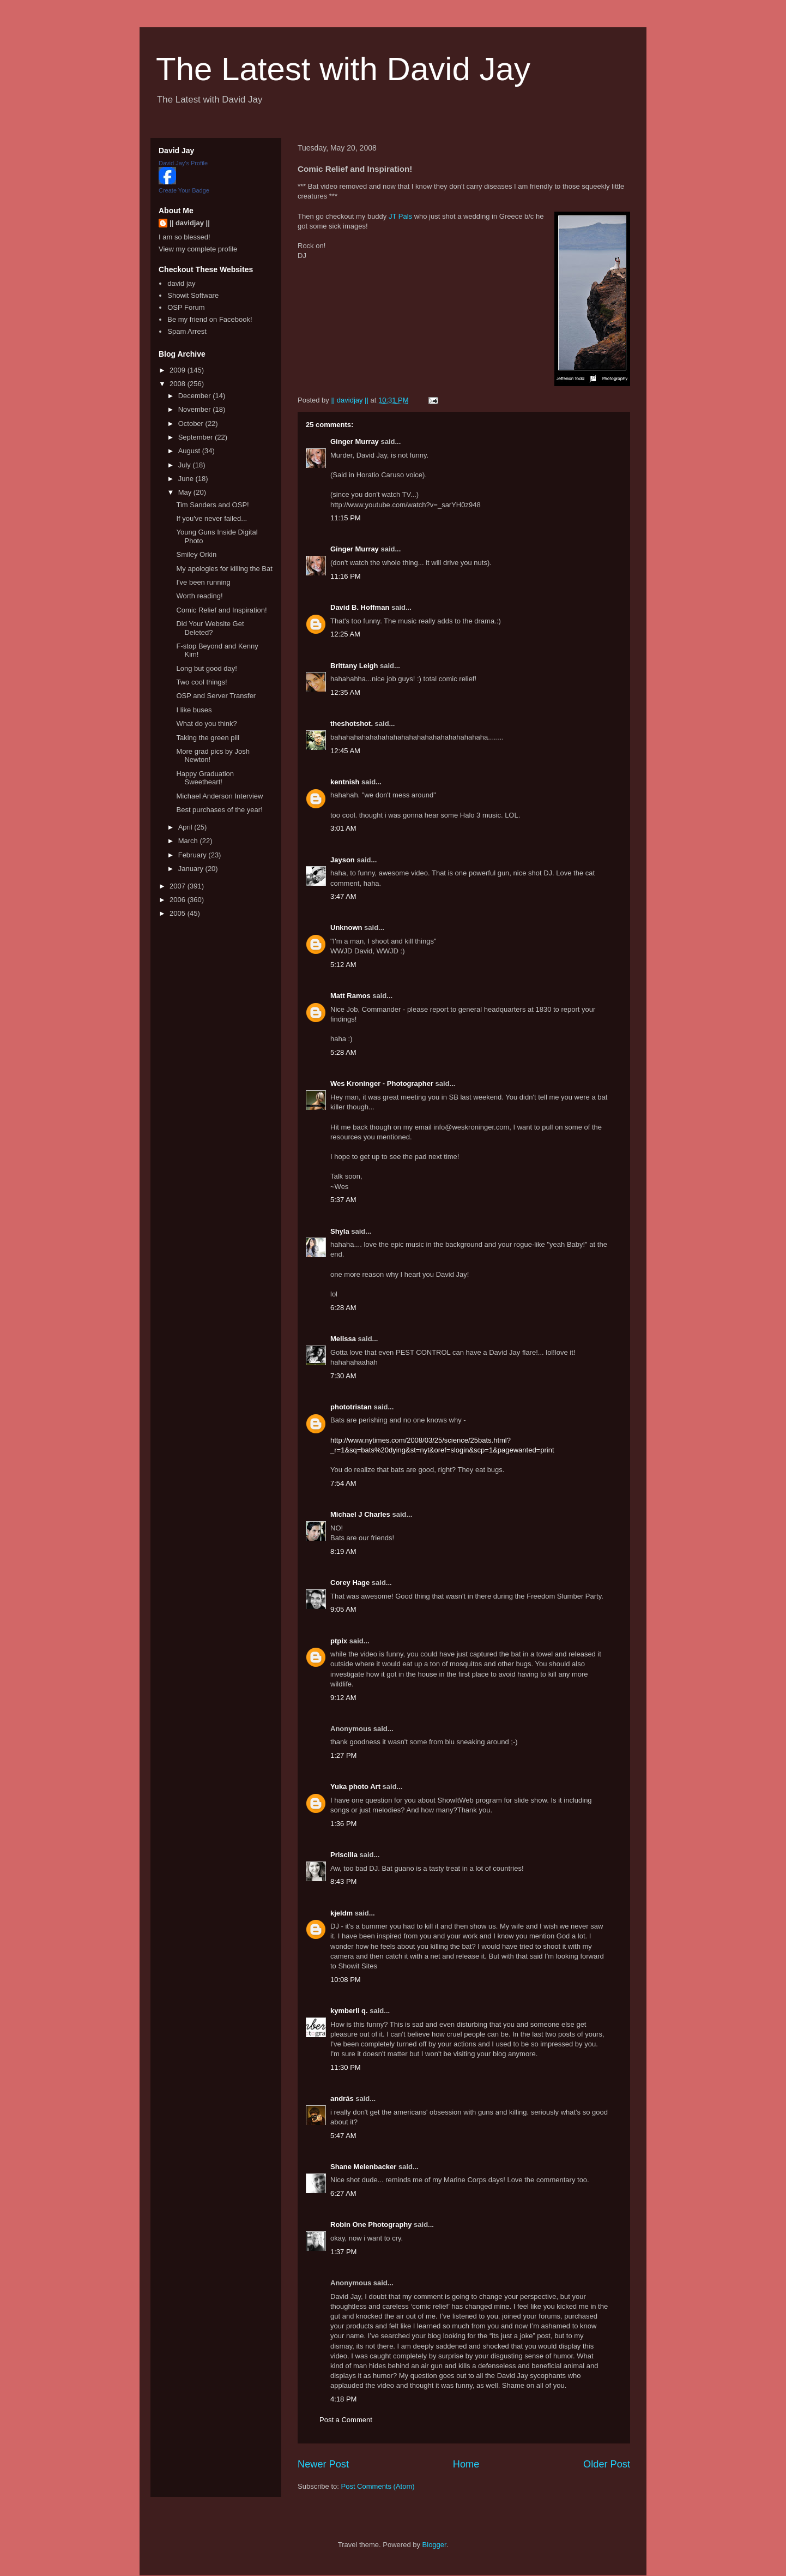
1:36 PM (343, 1824)
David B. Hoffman (359, 607)
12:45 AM (345, 751)
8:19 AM (343, 1551)
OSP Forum (185, 307)
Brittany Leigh (354, 666)
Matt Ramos (350, 996)
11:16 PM (345, 576)
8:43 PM (343, 1881)
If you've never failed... (211, 518)
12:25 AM (345, 634)
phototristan (351, 1407)
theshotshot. (351, 723)
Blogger (434, 2545)
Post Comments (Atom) (378, 2486)
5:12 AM (343, 964)
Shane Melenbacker (363, 2167)
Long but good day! (206, 668)
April (186, 827)
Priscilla (344, 1855)
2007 (179, 886)
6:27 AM (343, 2193)
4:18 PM (343, 2399)
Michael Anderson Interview (219, 796)
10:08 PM (345, 1979)
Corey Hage (350, 1582)
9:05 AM (343, 1609)
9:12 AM (343, 1698)
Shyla (339, 1231)
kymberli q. (349, 2011)
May (186, 492)
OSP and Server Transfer (216, 696)
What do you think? (206, 723)
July (185, 465)
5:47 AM (343, 2135)
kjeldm (341, 1913)
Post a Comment (345, 2420)
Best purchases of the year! (219, 810)
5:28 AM (343, 1052)
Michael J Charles (360, 1514)
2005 (179, 913)
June (187, 479)
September (196, 437)
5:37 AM (343, 1200)
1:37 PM (343, 2252)
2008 (179, 384)
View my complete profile (198, 249)
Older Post (606, 2464)
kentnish (344, 782)
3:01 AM (343, 828)
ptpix (338, 1641)
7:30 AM (343, 1376)
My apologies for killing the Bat (224, 569)
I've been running (203, 582)
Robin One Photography (371, 2224)
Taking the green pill (207, 738)
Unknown (346, 927)
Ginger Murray (354, 441)
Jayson (342, 860)
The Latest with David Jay (343, 69)
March (189, 841)
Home (466, 2464)
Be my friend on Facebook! (209, 319)
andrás (342, 2098)
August (190, 451)
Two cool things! (201, 682)
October (191, 423)
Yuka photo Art (355, 1786)
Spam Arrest (187, 331)
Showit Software (193, 295)
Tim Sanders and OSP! (212, 505)
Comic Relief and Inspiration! (221, 610)
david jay (181, 283)
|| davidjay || (190, 223)
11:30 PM (345, 2067)
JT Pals (400, 216)
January (191, 868)
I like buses (193, 710)
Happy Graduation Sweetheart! (205, 778)
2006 (179, 900)
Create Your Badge (184, 190)
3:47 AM (343, 896)
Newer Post (323, 2464)
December (195, 396)
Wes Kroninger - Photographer (381, 1083)
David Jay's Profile (183, 163)
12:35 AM (345, 692)
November (195, 409)
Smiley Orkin (196, 554)
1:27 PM (343, 1755)
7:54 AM (343, 1483)
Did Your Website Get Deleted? (210, 628)
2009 (179, 370)
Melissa (343, 1339)
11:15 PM (345, 518)
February (193, 855)
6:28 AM (343, 1308)
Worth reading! (199, 596)
